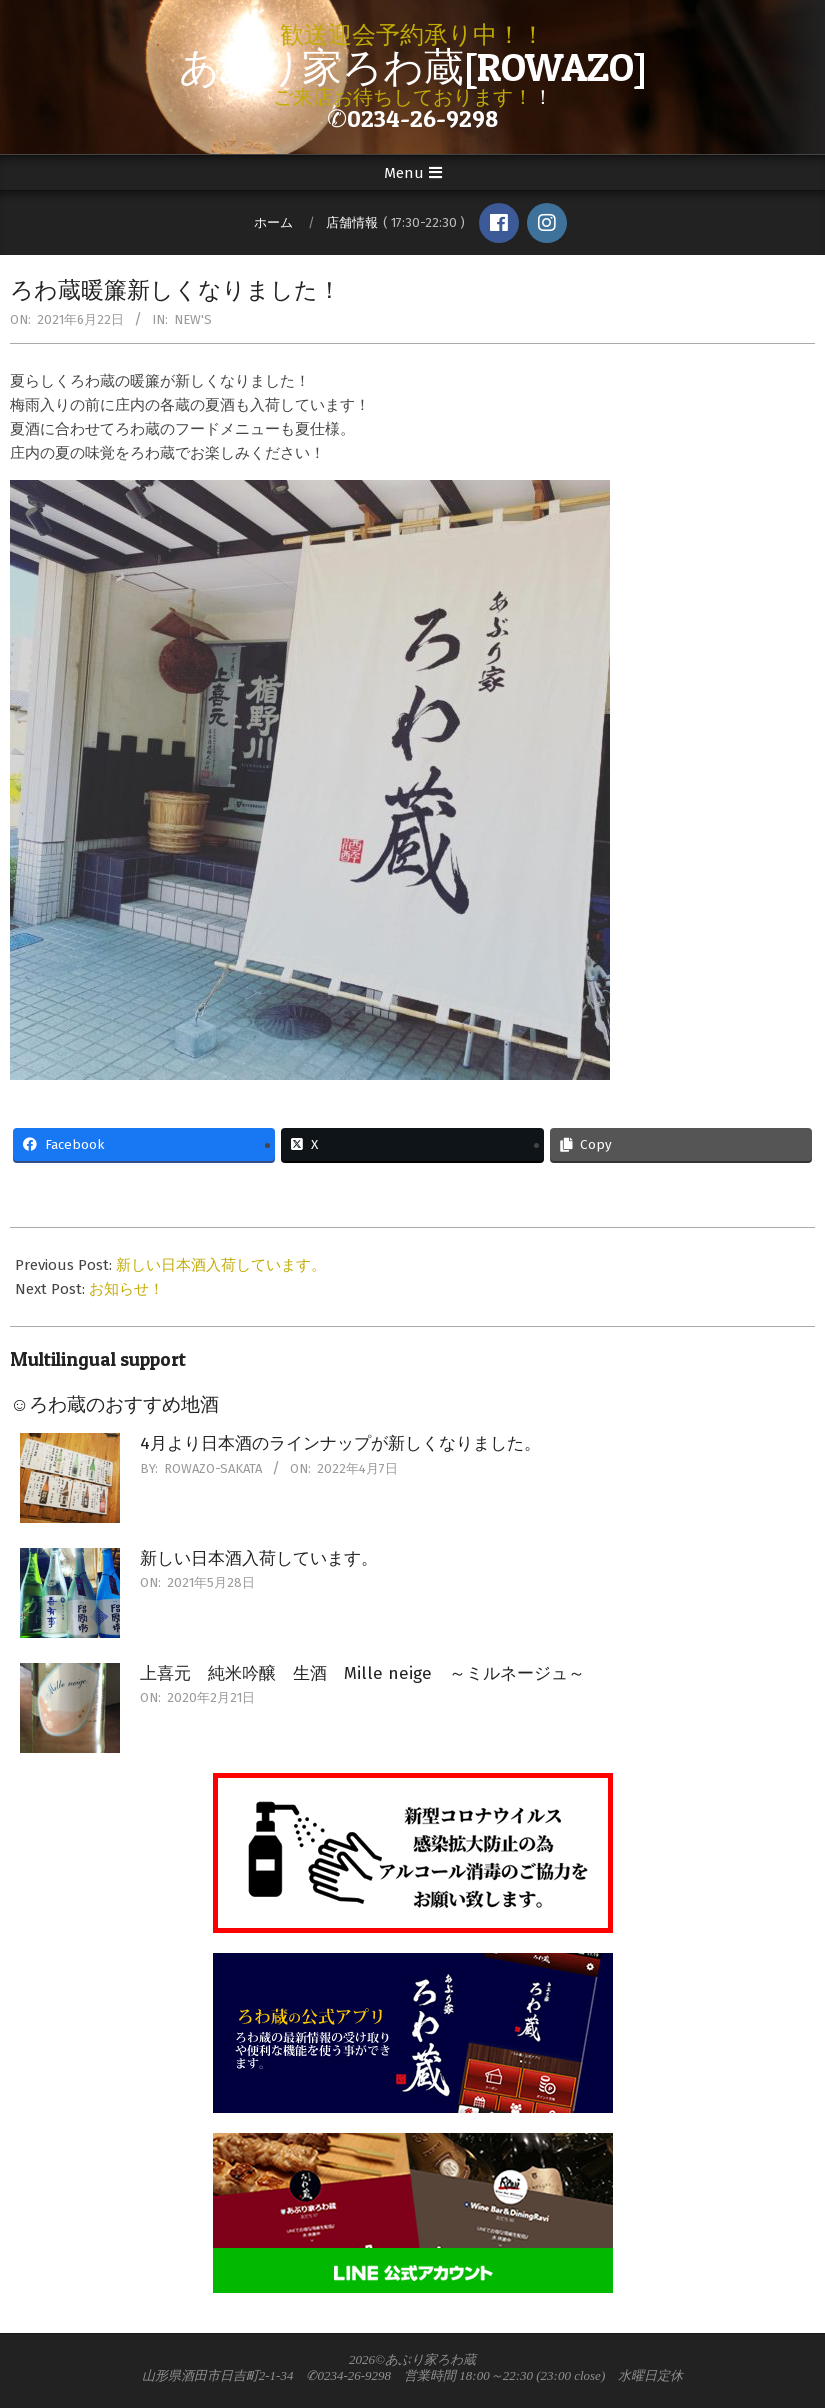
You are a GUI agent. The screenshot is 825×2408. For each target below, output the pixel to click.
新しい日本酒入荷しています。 (221, 1265)
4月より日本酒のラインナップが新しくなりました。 (340, 1443)
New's (193, 319)
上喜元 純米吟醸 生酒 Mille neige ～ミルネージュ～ (362, 1673)
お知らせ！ (126, 1289)
